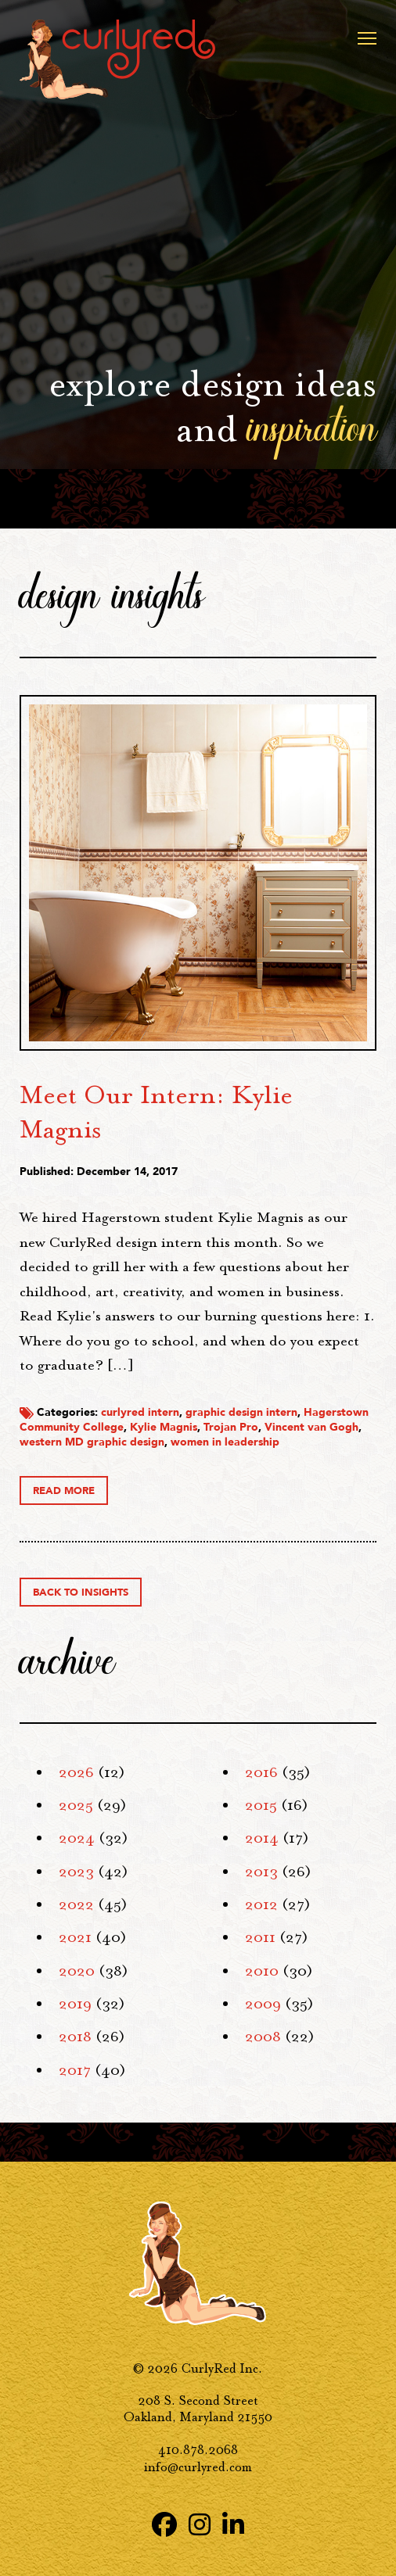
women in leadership (225, 1442)
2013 (261, 1871)
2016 (261, 1772)
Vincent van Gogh (311, 1427)
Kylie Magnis (163, 1427)
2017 (75, 2070)
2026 (76, 1772)
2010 (262, 1971)
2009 (263, 2003)
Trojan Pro (230, 1427)
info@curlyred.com (198, 2467)
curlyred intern (140, 1412)
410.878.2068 (198, 2450)
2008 (263, 2036)
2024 (77, 1838)
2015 (261, 1805)
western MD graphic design (92, 1442)
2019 (75, 2003)
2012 (261, 1904)
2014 (262, 1838)
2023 (76, 1871)
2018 (75, 2036)
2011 (260, 1937)
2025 (76, 1805)
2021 (75, 1937)
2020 (77, 1971)
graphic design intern (241, 1412)
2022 (76, 1904)
